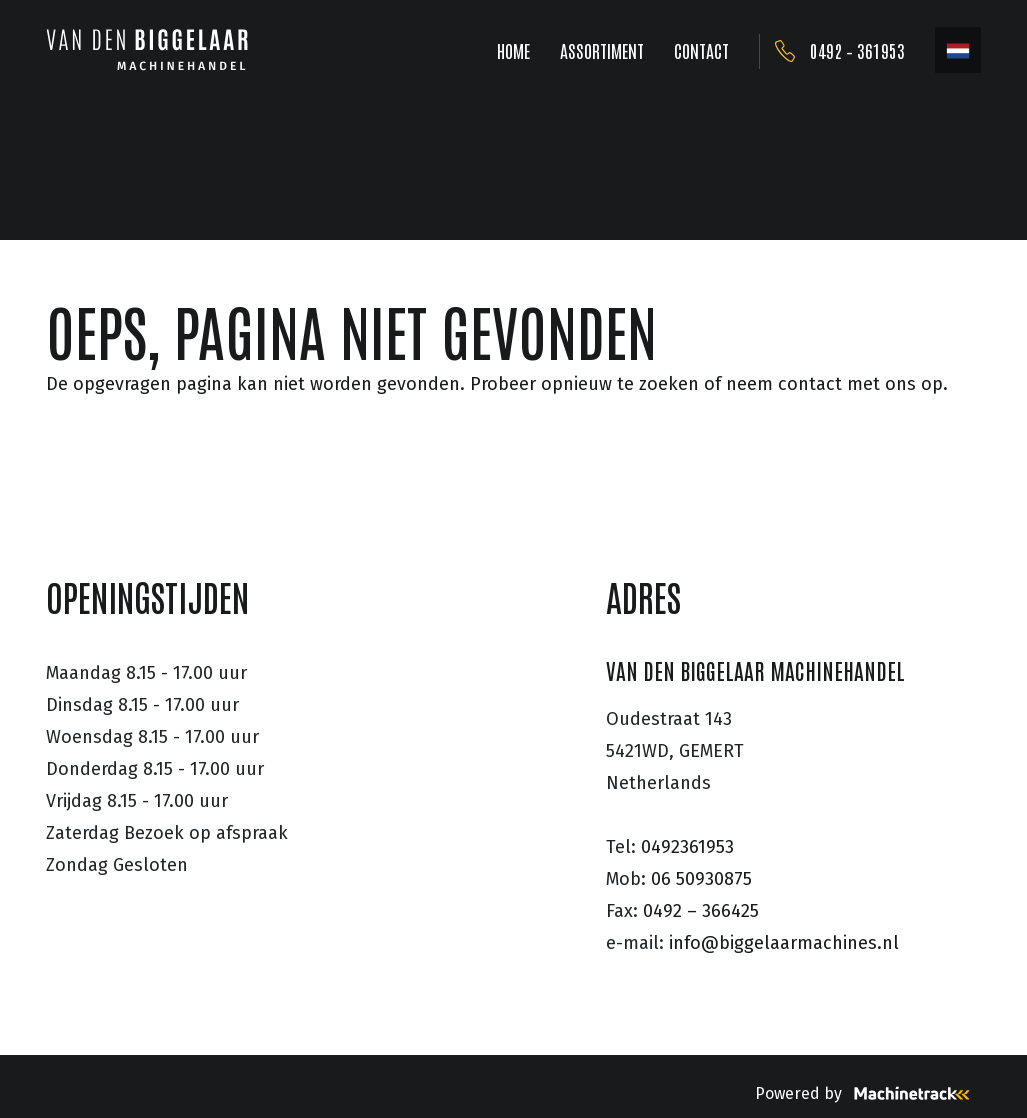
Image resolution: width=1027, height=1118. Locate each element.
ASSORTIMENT (602, 50)
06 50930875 (701, 879)
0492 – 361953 (857, 50)
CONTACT (701, 50)
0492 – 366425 (701, 911)
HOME (513, 50)
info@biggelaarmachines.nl (784, 943)
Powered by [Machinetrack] (868, 1093)
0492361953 (687, 847)
